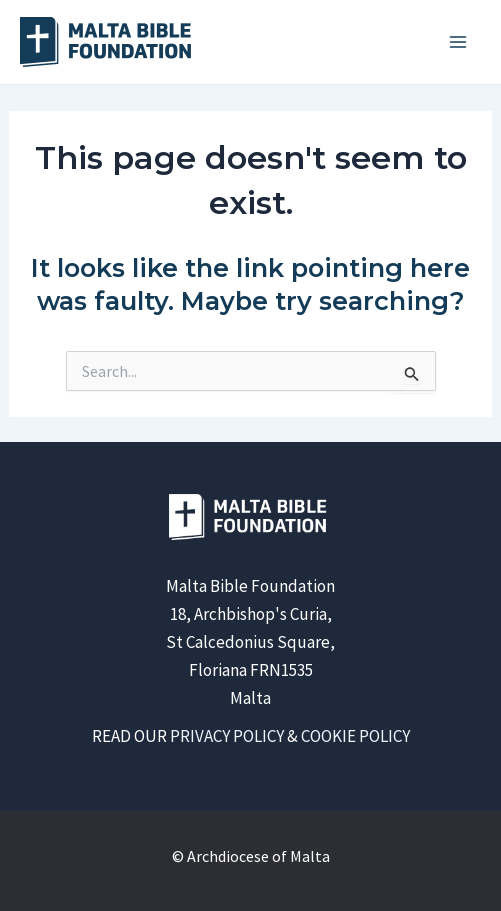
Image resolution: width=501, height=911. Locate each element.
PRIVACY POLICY (227, 736)
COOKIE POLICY (355, 736)
